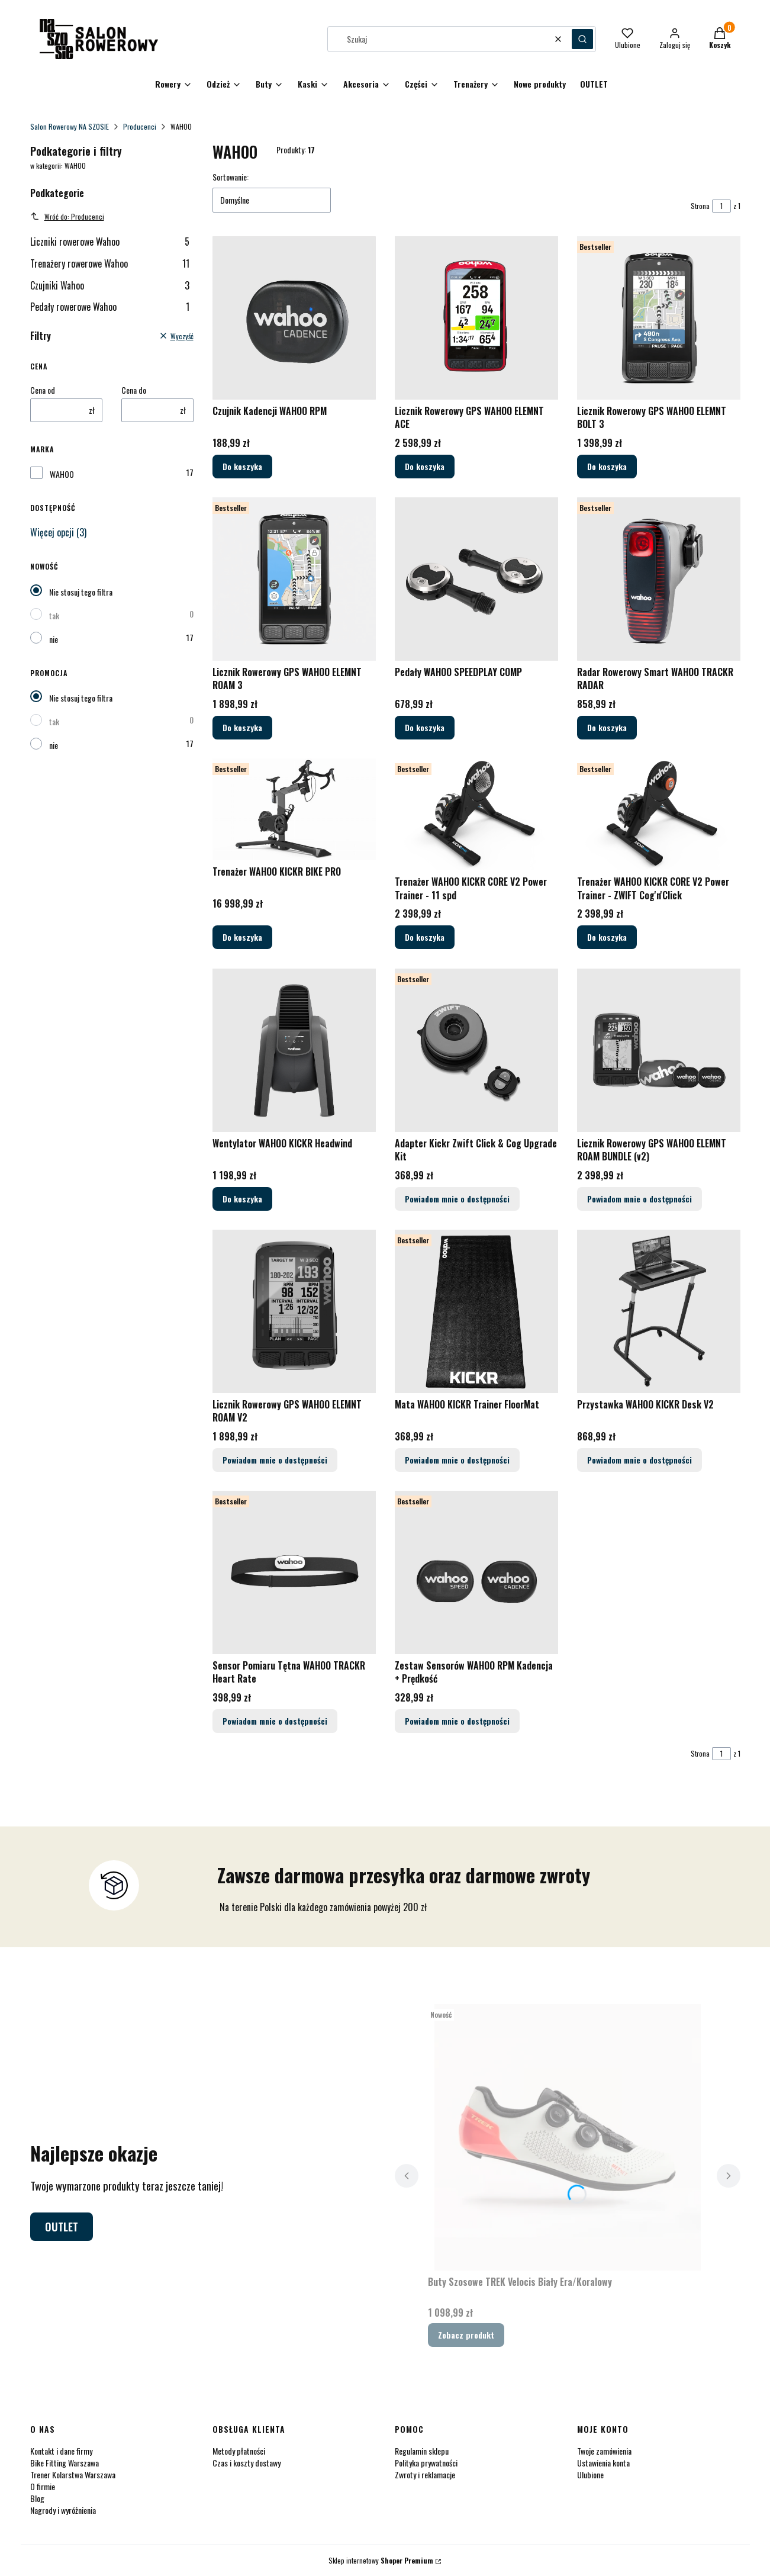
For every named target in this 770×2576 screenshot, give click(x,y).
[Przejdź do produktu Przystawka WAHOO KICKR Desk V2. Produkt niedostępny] (658, 1311)
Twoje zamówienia (604, 2451)
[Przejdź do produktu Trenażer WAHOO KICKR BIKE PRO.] (294, 809)
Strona (700, 206)
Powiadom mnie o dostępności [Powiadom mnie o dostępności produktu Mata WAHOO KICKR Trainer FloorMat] (457, 1459)
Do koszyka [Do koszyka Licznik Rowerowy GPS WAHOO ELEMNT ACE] (424, 466)
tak (54, 615)
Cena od (42, 390)
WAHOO (62, 474)
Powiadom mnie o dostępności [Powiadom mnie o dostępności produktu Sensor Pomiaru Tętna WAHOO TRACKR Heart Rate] (275, 1721)
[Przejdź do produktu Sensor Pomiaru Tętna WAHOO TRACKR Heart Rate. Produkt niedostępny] (294, 1572)
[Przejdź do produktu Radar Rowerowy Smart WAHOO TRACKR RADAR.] (658, 579)
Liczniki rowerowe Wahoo (110, 241)
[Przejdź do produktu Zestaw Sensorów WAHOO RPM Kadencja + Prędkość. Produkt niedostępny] (476, 1572)
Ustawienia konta (603, 2462)
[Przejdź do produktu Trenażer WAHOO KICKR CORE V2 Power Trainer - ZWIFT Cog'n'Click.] (658, 814)
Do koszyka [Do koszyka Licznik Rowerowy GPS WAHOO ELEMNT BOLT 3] (607, 466)
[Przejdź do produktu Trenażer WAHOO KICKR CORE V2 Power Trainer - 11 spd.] (476, 814)
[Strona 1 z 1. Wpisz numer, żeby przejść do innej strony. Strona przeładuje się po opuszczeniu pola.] (721, 206)
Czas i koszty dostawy (246, 2462)
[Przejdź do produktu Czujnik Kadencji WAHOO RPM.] (294, 318)
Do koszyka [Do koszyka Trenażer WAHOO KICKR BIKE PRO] (242, 937)
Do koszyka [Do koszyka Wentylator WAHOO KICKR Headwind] (242, 1198)
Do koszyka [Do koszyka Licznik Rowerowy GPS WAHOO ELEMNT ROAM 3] (242, 727)
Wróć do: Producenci (67, 216)
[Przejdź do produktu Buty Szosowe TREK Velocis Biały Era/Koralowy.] (567, 2137)
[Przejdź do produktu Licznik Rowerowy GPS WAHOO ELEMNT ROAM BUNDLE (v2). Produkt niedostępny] (658, 1050)
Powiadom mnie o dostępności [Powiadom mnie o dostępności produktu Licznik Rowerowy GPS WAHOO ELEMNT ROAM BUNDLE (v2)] (639, 1198)
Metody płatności (238, 2451)
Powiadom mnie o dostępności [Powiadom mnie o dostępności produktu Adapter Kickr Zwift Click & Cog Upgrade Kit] (457, 1198)
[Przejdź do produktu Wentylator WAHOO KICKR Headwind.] (294, 1050)
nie (53, 639)
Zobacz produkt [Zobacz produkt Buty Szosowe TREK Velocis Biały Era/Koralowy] (466, 2335)
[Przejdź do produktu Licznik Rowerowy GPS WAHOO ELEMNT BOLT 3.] (658, 318)
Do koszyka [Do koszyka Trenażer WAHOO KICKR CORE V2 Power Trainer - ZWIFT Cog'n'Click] (607, 937)
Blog (37, 2498)
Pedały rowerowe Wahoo (110, 307)
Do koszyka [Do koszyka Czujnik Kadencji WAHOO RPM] (242, 466)
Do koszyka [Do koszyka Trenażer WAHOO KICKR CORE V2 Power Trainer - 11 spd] (424, 937)
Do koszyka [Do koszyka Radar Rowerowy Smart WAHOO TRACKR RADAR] (607, 727)
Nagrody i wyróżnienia (63, 2510)
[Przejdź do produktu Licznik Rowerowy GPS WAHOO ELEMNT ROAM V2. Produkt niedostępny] (294, 1311)
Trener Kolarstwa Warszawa (72, 2474)
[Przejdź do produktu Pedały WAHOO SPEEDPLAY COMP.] (476, 579)
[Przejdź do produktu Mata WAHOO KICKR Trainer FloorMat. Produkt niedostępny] (476, 1311)
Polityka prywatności (426, 2462)
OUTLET (61, 2226)
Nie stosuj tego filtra (80, 592)
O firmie (42, 2486)
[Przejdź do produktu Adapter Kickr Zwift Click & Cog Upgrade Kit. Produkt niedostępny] (476, 1050)
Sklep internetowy (380, 2560)
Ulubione (590, 2474)
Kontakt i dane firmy (61, 2451)
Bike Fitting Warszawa (64, 2462)
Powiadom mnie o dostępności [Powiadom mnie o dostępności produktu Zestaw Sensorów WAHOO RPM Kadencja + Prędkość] (457, 1721)
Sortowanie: (230, 177)
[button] (582, 39)
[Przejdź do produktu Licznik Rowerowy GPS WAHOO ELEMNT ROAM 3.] (294, 579)
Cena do (133, 390)
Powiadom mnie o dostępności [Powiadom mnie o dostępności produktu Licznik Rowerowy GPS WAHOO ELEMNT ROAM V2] (275, 1459)
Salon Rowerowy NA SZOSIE (69, 126)
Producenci (139, 126)
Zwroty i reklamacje (425, 2474)
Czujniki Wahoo (110, 285)
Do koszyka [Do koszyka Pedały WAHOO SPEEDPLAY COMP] (424, 727)
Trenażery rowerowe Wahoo (110, 263)
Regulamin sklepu (422, 2451)
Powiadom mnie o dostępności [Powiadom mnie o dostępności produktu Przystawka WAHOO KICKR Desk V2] (639, 1459)
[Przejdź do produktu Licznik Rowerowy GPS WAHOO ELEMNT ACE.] (476, 318)
